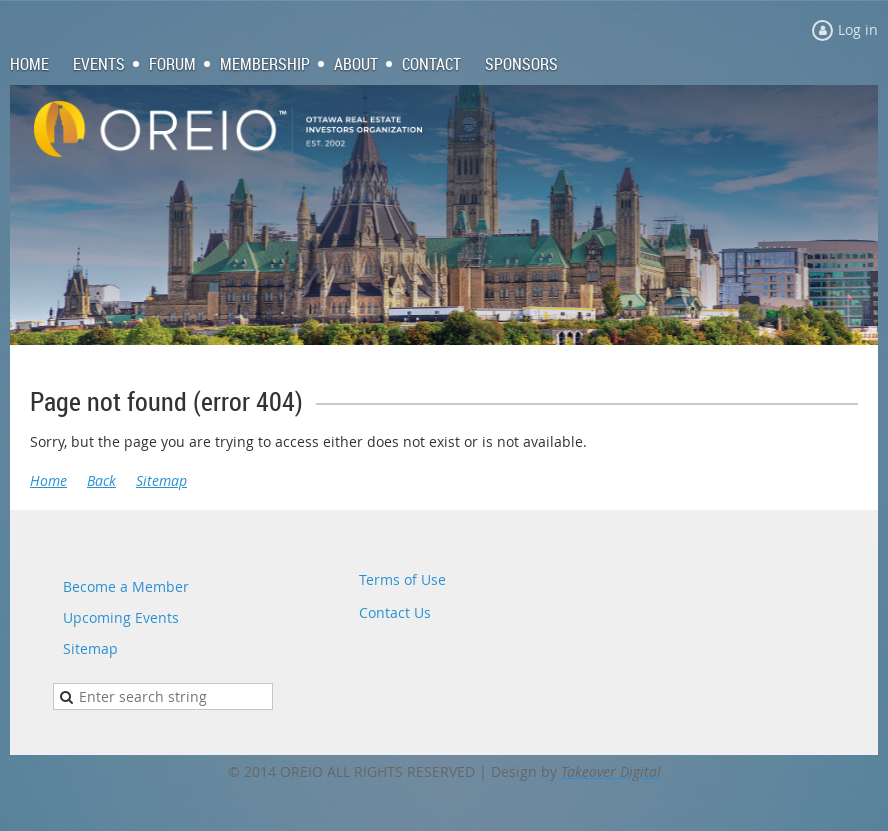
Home (48, 480)
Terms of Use (402, 579)
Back (101, 480)
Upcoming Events (121, 617)
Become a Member (126, 586)
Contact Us (395, 612)
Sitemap (161, 480)
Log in (858, 29)
